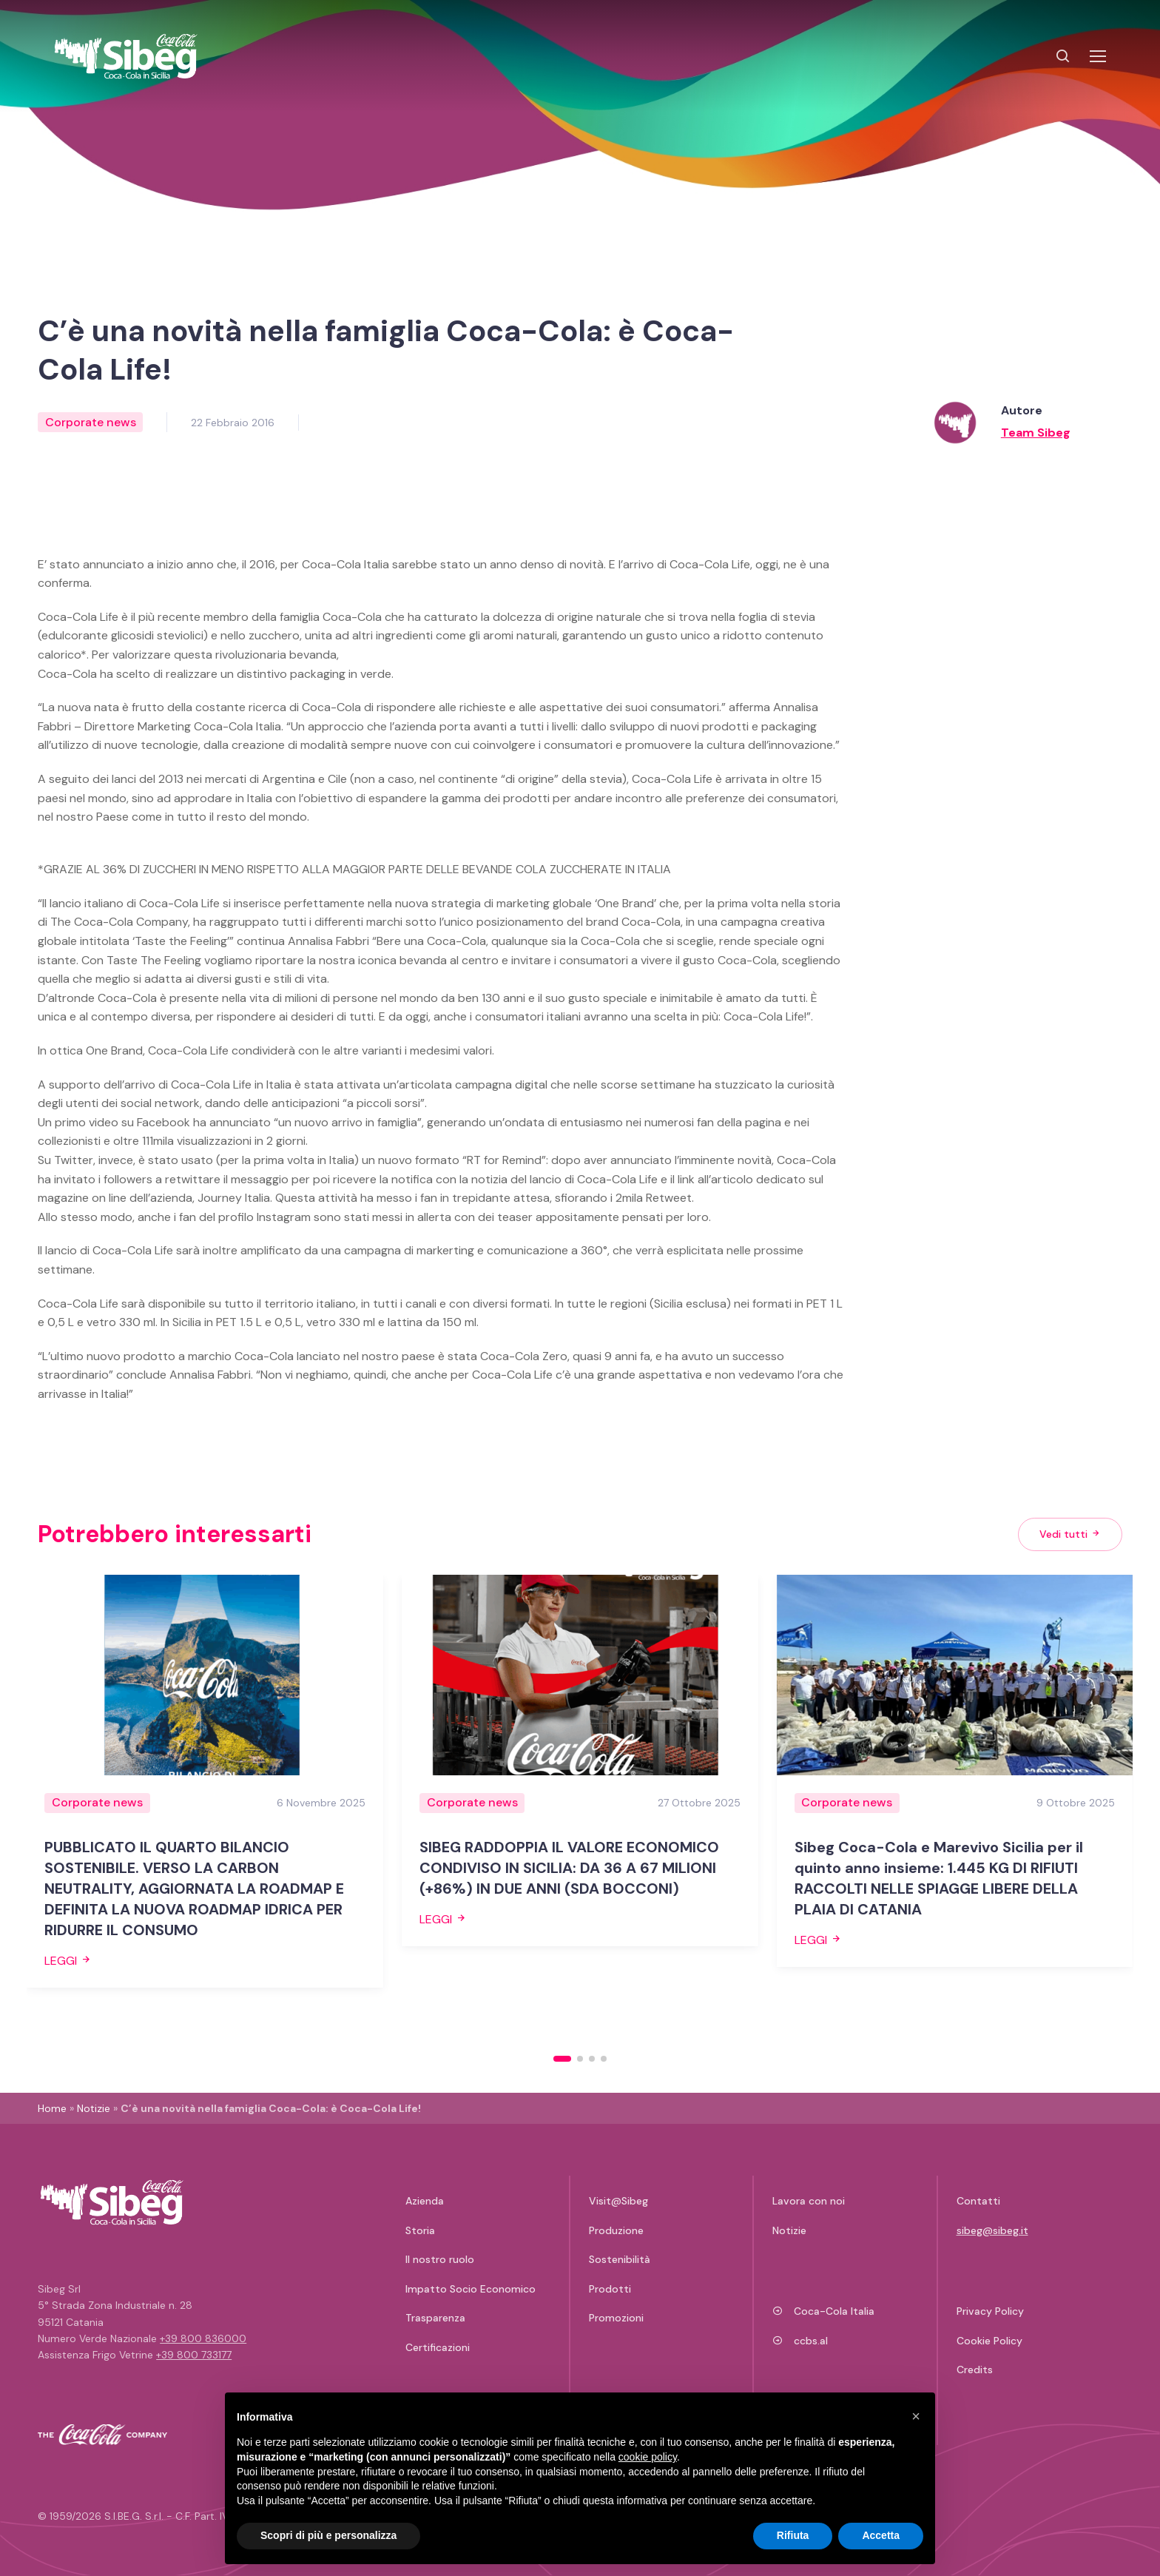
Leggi (68, 1960)
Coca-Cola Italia (823, 2311)
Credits (975, 2369)
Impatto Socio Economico (470, 2289)
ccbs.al (800, 2340)
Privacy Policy (990, 2311)
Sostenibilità (619, 2259)
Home (52, 2108)
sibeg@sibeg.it (992, 2230)
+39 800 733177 (194, 2354)
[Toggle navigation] (1097, 56)
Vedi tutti (1070, 1534)
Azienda (424, 2200)
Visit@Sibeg (618, 2200)
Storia (420, 2230)
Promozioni (616, 2317)
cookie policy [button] (647, 2457)
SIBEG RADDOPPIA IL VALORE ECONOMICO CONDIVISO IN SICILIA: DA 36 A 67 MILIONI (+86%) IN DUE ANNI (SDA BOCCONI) (569, 1867)
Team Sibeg (1035, 432)
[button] (562, 2059)
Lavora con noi (808, 2200)
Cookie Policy (989, 2340)
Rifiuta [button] (793, 2535)
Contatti (978, 2200)
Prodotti (610, 2289)
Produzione (616, 2230)
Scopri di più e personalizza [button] (328, 2535)
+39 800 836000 (203, 2338)
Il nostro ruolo (439, 2259)
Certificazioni (437, 2347)
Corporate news (90, 422)
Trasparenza (435, 2317)
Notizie (93, 2108)
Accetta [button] (881, 2535)
